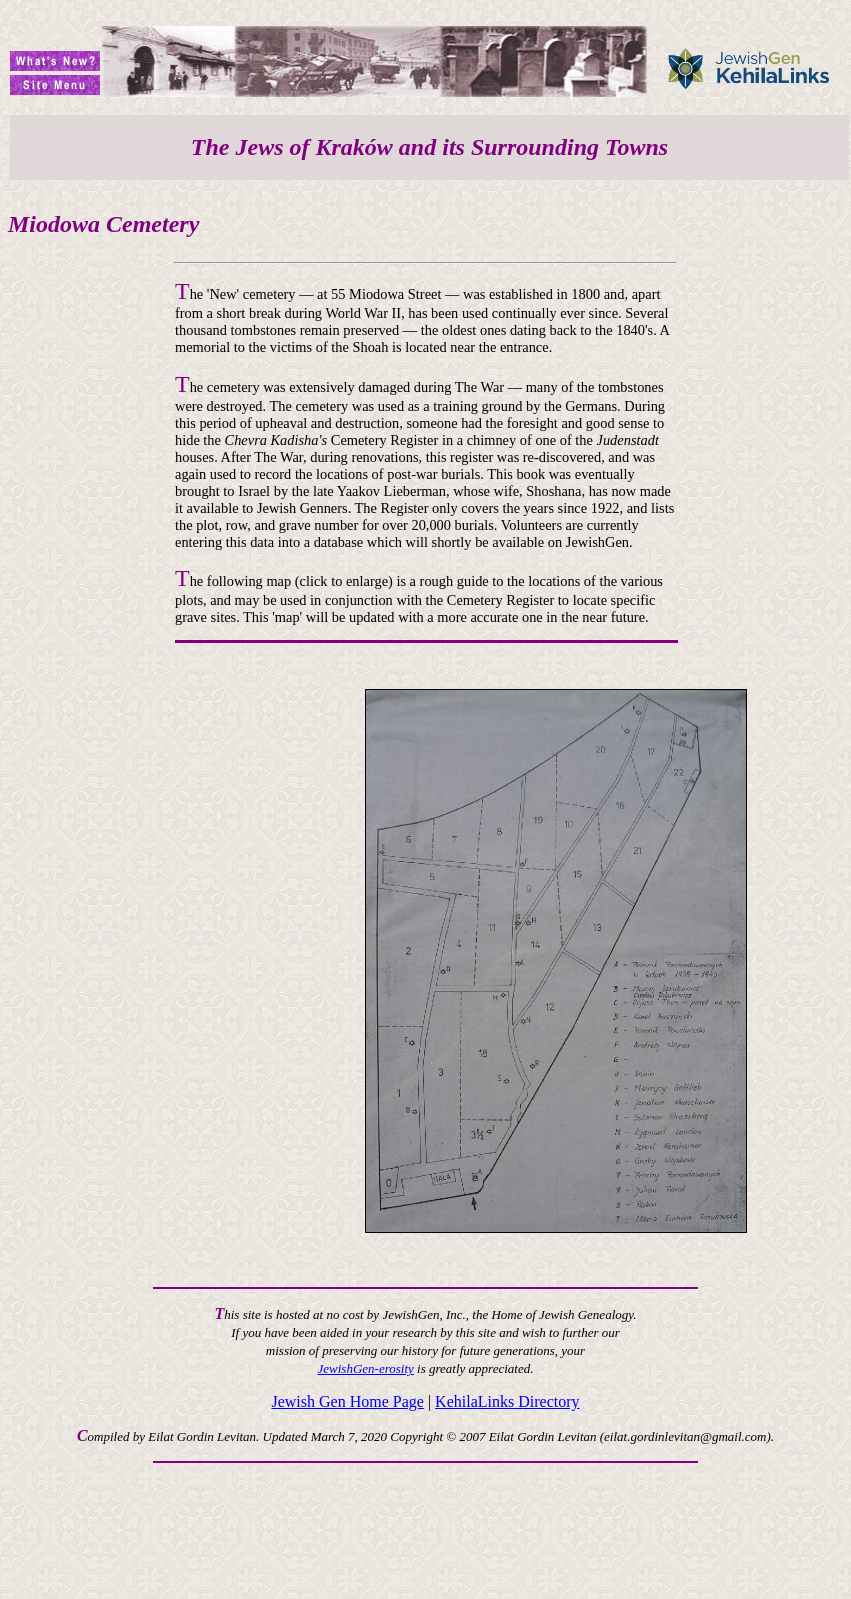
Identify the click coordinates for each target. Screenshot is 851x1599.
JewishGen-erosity (366, 1368)
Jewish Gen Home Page (347, 1401)
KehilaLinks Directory (507, 1401)
